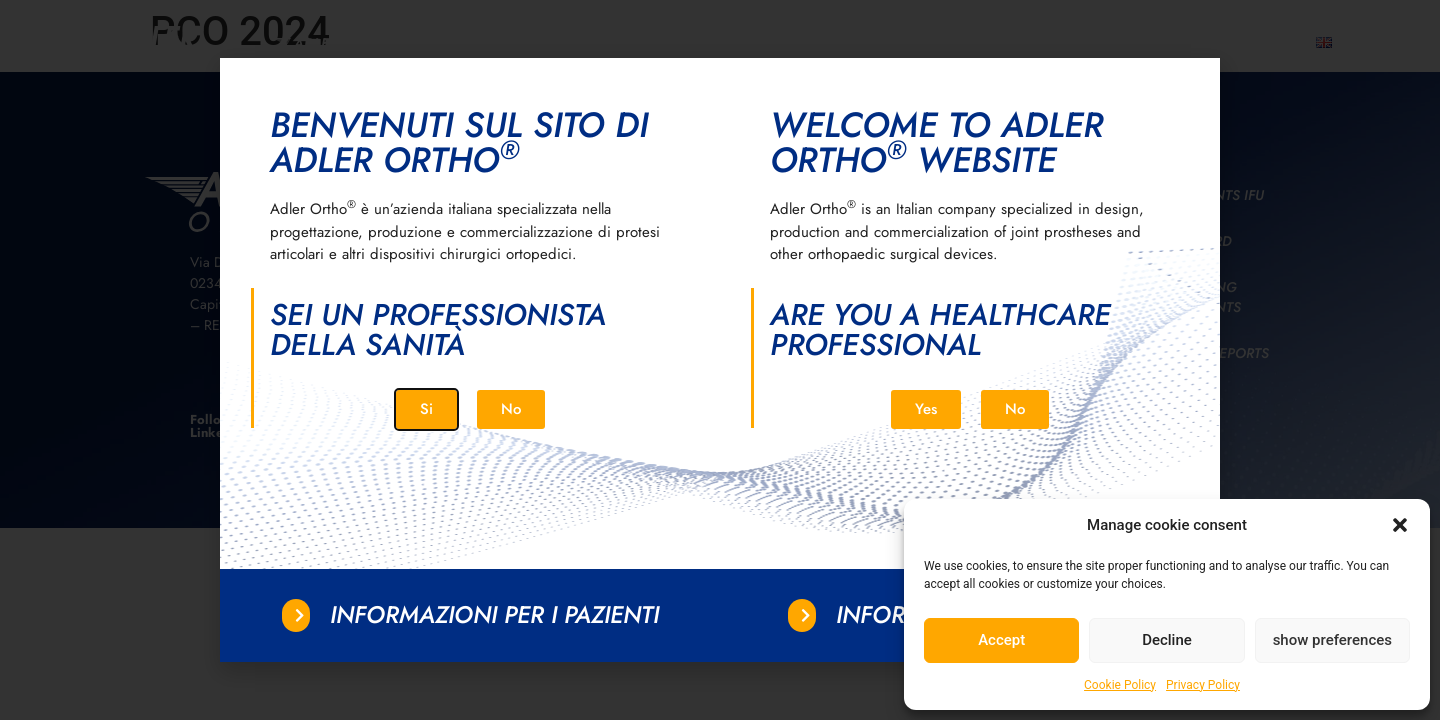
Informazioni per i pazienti (494, 614)
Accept (1001, 640)
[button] (1400, 525)
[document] (720, 360)
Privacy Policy (1203, 685)
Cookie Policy (1120, 685)
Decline (1167, 640)
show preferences (1332, 640)
